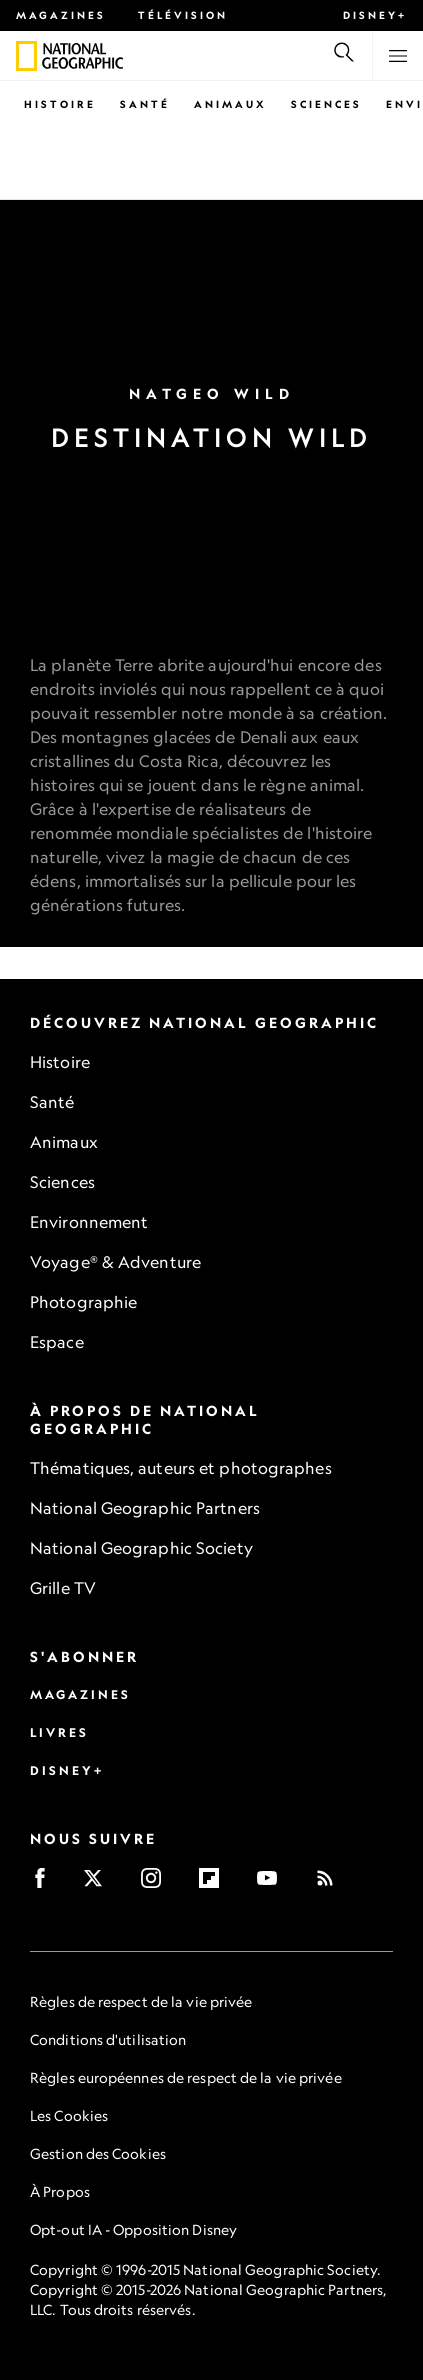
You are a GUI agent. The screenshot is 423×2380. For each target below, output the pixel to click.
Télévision (183, 15)
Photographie (83, 1302)
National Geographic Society (141, 1548)
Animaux (230, 104)
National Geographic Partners (145, 1508)
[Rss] (331, 1884)
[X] (99, 1884)
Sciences (326, 104)
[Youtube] (273, 1884)
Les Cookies (69, 2115)
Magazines (61, 15)
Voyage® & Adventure (115, 1262)
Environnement (89, 1222)
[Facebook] (46, 1884)
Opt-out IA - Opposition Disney (133, 2229)
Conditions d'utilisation (108, 2039)
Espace (57, 1342)
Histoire (60, 104)
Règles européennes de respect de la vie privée (186, 2077)
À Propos (60, 2191)
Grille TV (63, 1588)
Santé (145, 104)
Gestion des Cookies (98, 2153)
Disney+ (375, 15)
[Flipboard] (215, 1884)
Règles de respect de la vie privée (141, 2001)
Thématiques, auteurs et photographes (181, 1468)
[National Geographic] (26, 56)
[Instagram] (157, 1884)
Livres (59, 1732)
